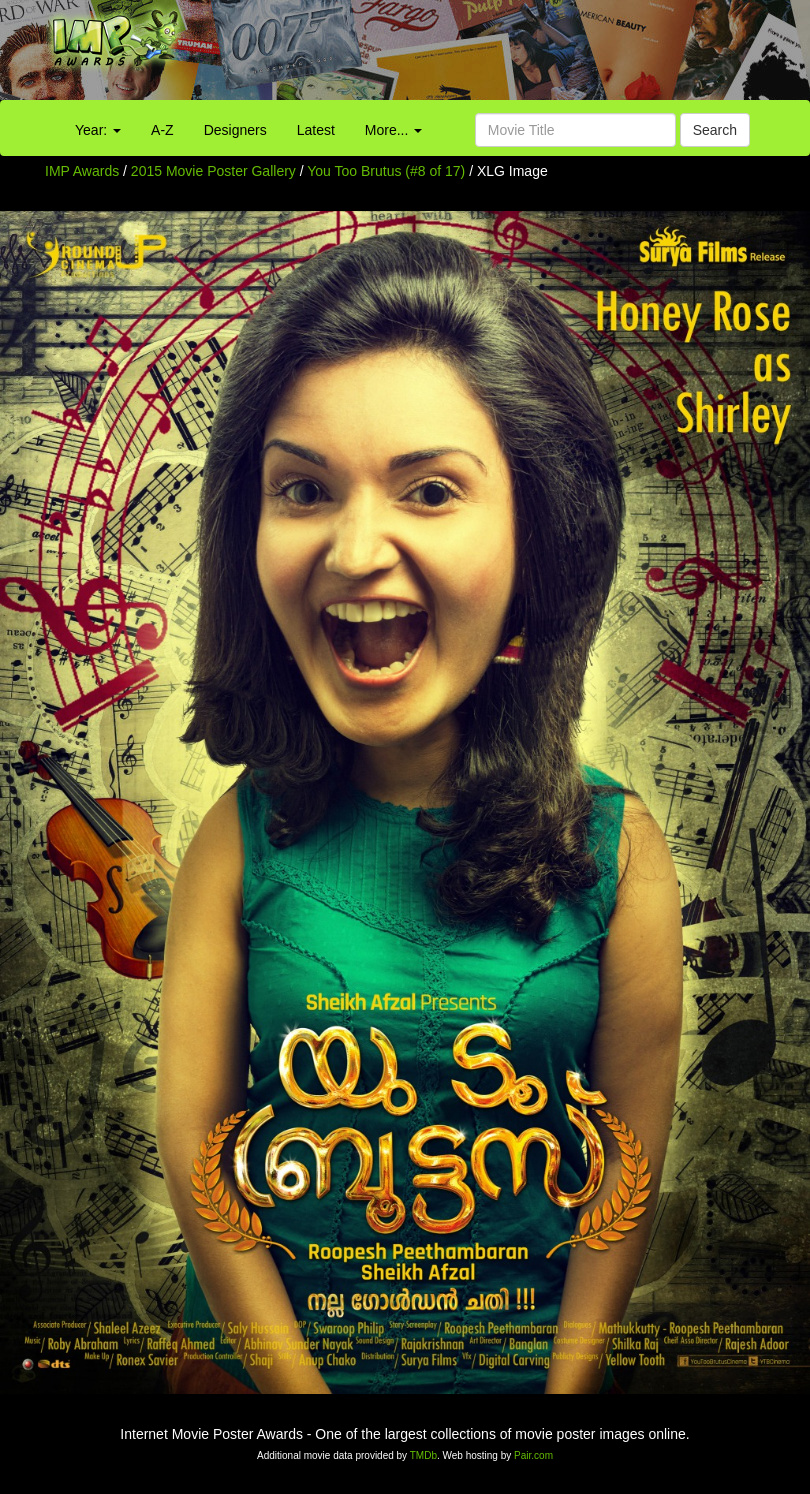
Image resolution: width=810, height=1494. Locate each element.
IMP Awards (82, 171)
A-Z (162, 130)
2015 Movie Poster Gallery (213, 171)
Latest (316, 130)
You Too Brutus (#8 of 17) (386, 171)
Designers (235, 130)
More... (393, 130)
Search (715, 130)
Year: (98, 130)
